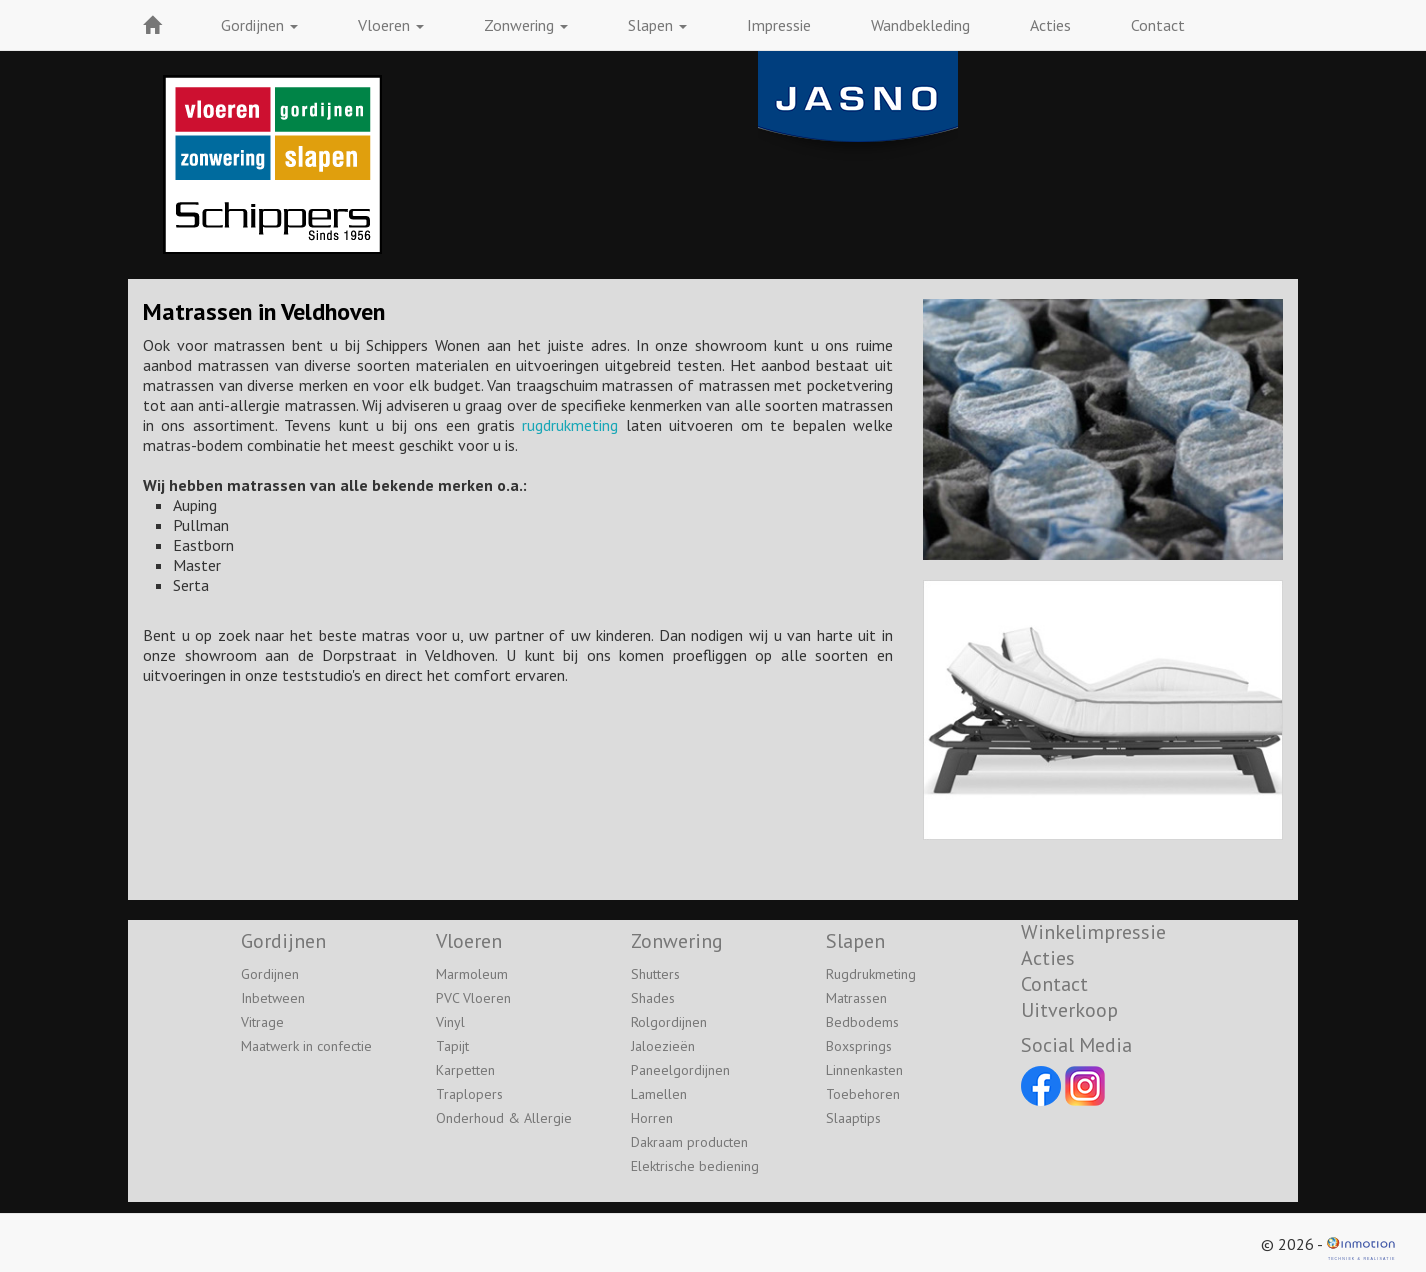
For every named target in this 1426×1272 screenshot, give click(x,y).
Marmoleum (472, 974)
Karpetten (465, 1070)
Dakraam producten (689, 1142)
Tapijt (452, 1046)
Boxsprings (859, 1046)
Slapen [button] (657, 25)
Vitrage (262, 1022)
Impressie (779, 25)
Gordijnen (270, 974)
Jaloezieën (663, 1046)
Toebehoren (863, 1094)
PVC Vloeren (473, 998)
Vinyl (450, 1022)
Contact (1158, 25)
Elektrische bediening (695, 1166)
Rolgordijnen (669, 1022)
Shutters (655, 974)
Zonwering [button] (526, 25)
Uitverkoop (1069, 1010)
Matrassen (856, 998)
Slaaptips (853, 1118)
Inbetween (273, 998)
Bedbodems (862, 1022)
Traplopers (469, 1094)
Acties (1050, 25)
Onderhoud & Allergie (504, 1118)
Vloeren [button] (391, 25)
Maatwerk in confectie (306, 1046)
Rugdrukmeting (871, 974)
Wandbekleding (920, 25)
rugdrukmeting (570, 425)
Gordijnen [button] (259, 25)
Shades (653, 998)
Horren (652, 1118)
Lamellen (659, 1094)
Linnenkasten (864, 1070)
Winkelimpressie (1093, 932)
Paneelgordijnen (680, 1070)
